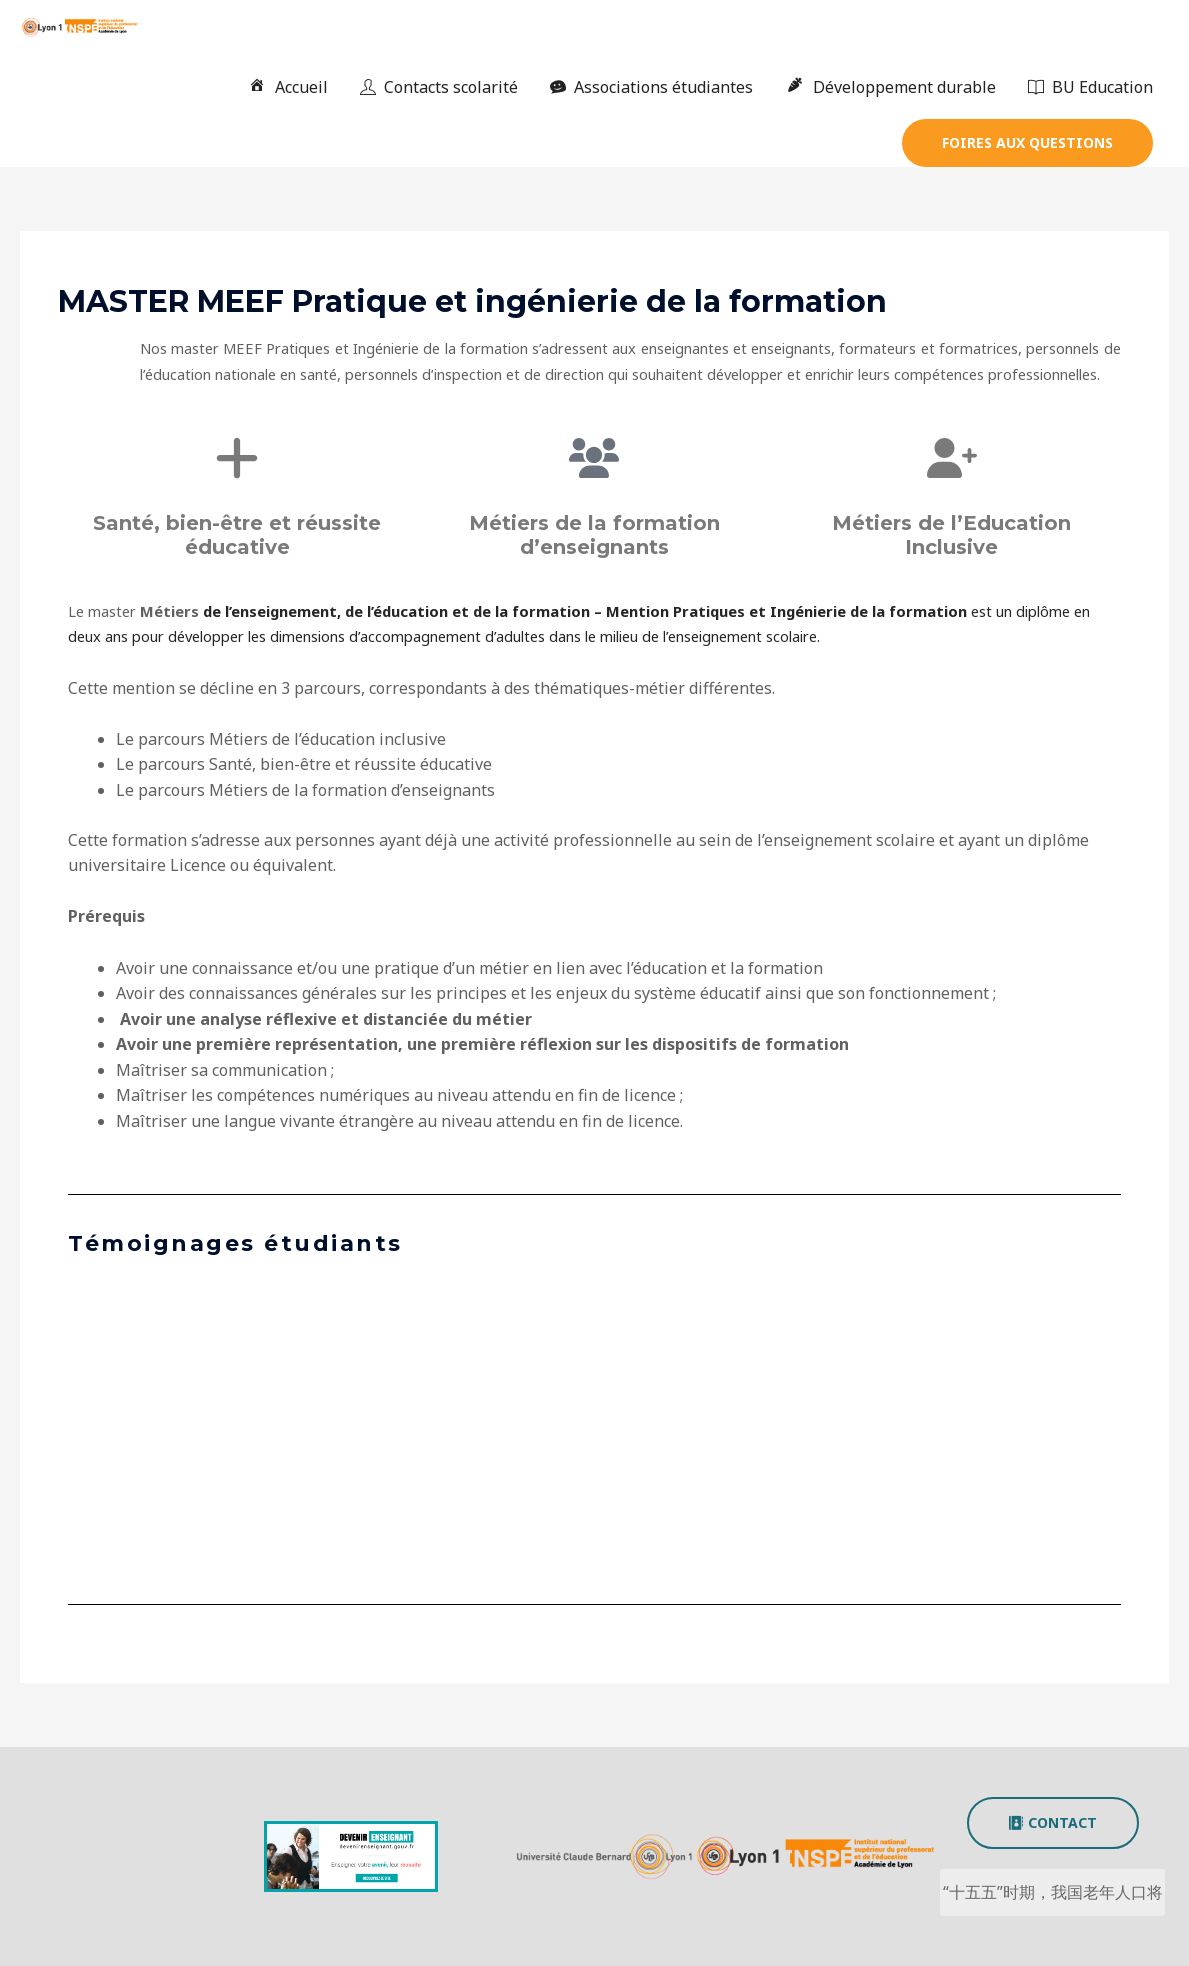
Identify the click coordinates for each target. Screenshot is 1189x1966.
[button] (1027, 143)
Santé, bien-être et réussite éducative (237, 535)
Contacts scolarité (439, 87)
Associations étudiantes (651, 87)
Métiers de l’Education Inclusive (951, 535)
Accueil (287, 87)
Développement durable (890, 87)
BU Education (1090, 87)
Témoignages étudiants (235, 1243)
